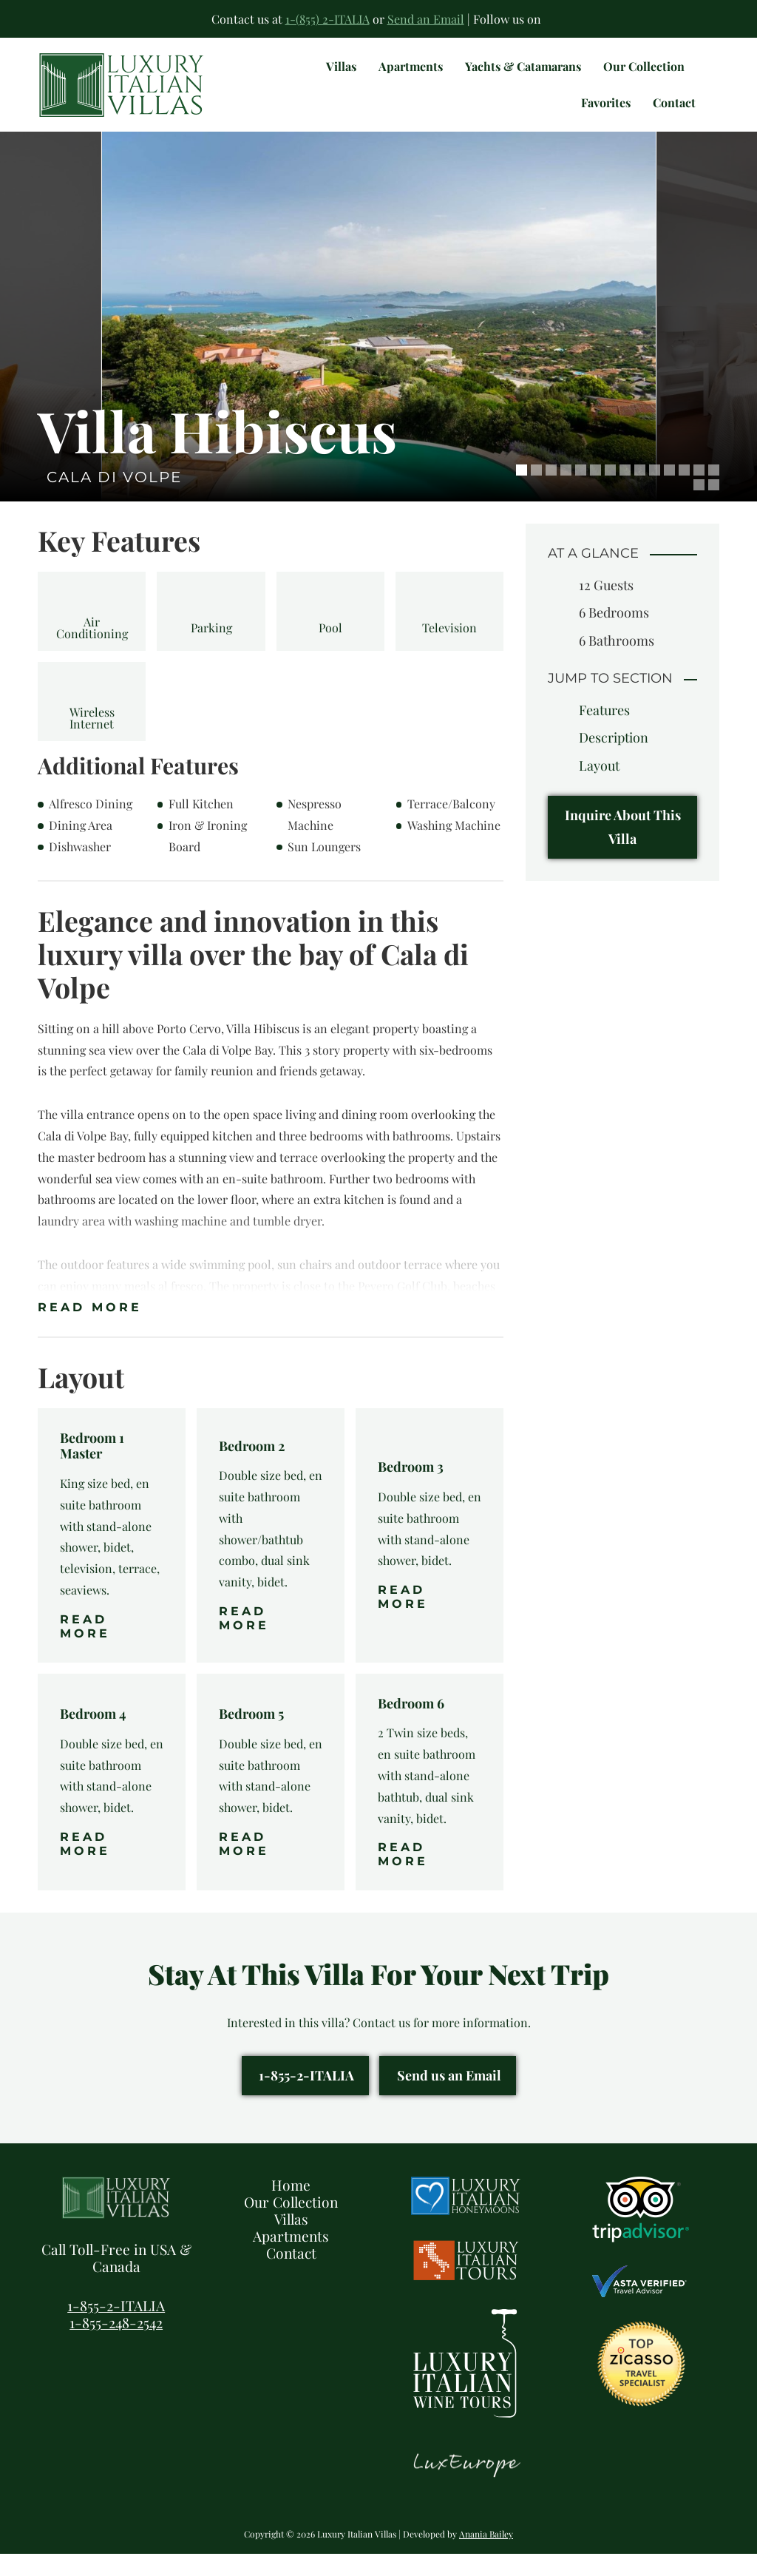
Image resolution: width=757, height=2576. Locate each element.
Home (290, 2207)
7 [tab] (610, 492)
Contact (291, 2275)
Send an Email (425, 19)
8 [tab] (625, 492)
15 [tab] (699, 507)
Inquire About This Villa (623, 849)
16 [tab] (713, 507)
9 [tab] (639, 492)
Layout (599, 788)
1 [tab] (521, 492)
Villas (291, 2241)
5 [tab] (580, 492)
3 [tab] (551, 492)
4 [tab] (565, 492)
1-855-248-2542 (116, 2344)
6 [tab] (595, 492)
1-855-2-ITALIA (306, 2097)
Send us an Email (449, 2097)
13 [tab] (699, 492)
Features (604, 732)
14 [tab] (713, 492)
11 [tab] (669, 492)
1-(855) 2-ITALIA (327, 19)
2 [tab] (536, 492)
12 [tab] (684, 492)
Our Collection (291, 2224)
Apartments (291, 2258)
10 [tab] (654, 492)
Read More (90, 1329)
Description (613, 759)
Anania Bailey (486, 2556)
